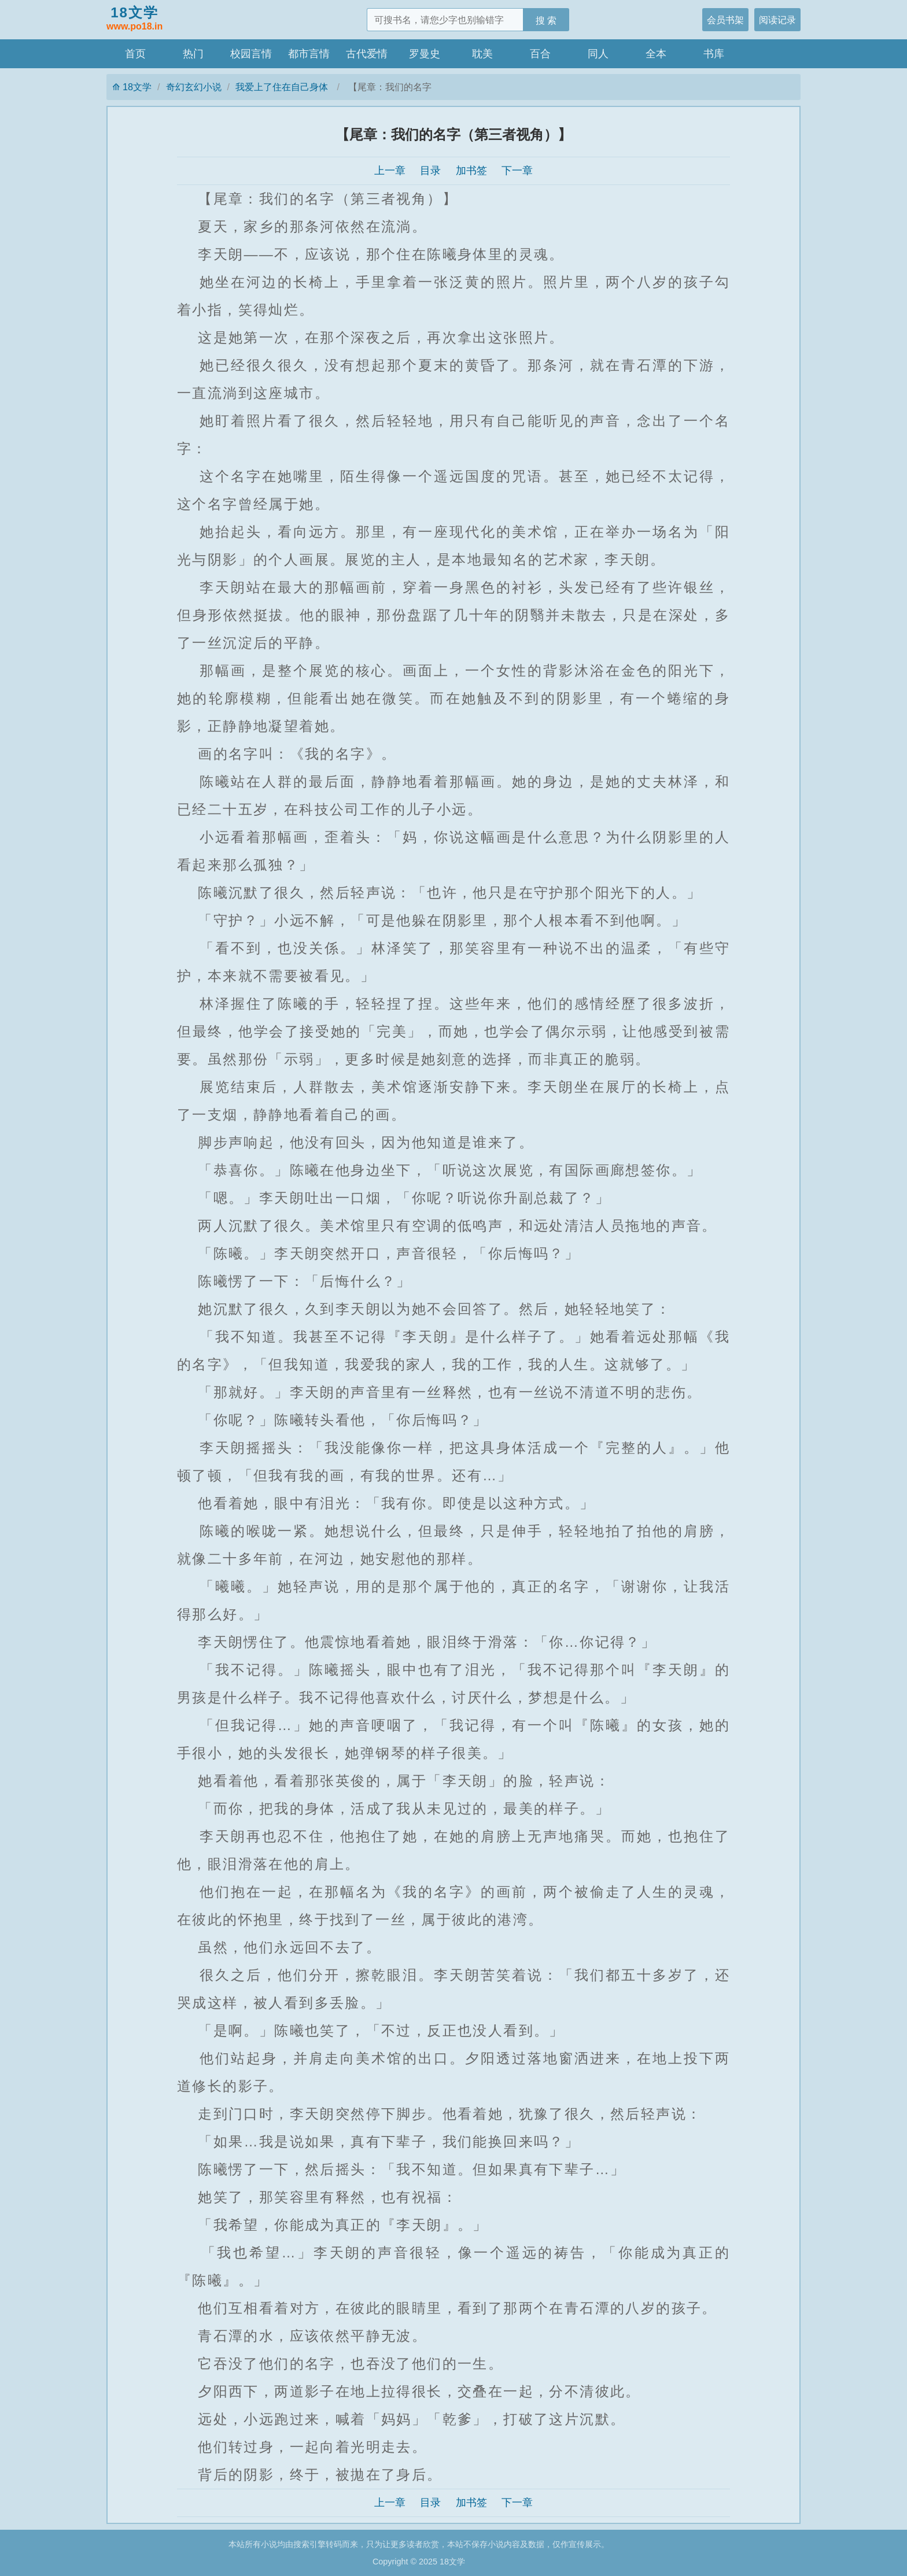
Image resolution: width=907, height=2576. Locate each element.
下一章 (517, 170)
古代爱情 (367, 54)
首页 (135, 54)
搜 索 (546, 20)
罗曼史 (424, 54)
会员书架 (725, 19)
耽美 (482, 54)
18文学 (134, 19)
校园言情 (251, 54)
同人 (598, 54)
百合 (540, 54)
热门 (193, 54)
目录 (430, 170)
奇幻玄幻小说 (194, 87)
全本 (656, 54)
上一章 (389, 170)
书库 (713, 54)
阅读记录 (777, 19)
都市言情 (309, 54)
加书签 (471, 170)
